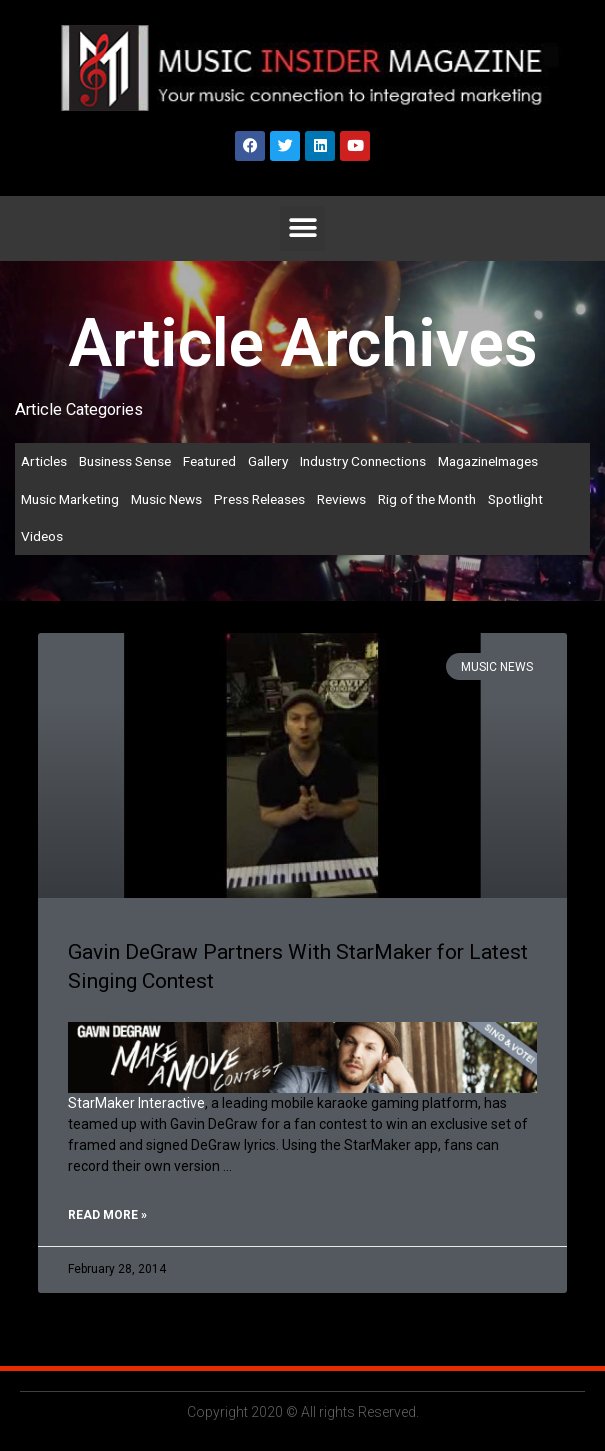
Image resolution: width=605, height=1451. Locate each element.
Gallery (268, 461)
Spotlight (515, 499)
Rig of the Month (427, 499)
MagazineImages (488, 461)
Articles (44, 461)
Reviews (341, 499)
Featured (209, 461)
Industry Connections (363, 461)
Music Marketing (70, 499)
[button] (302, 228)
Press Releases (259, 499)
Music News (166, 499)
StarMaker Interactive (136, 1103)
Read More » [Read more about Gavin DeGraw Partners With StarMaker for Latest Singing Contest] (107, 1215)
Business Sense (125, 461)
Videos (42, 536)
